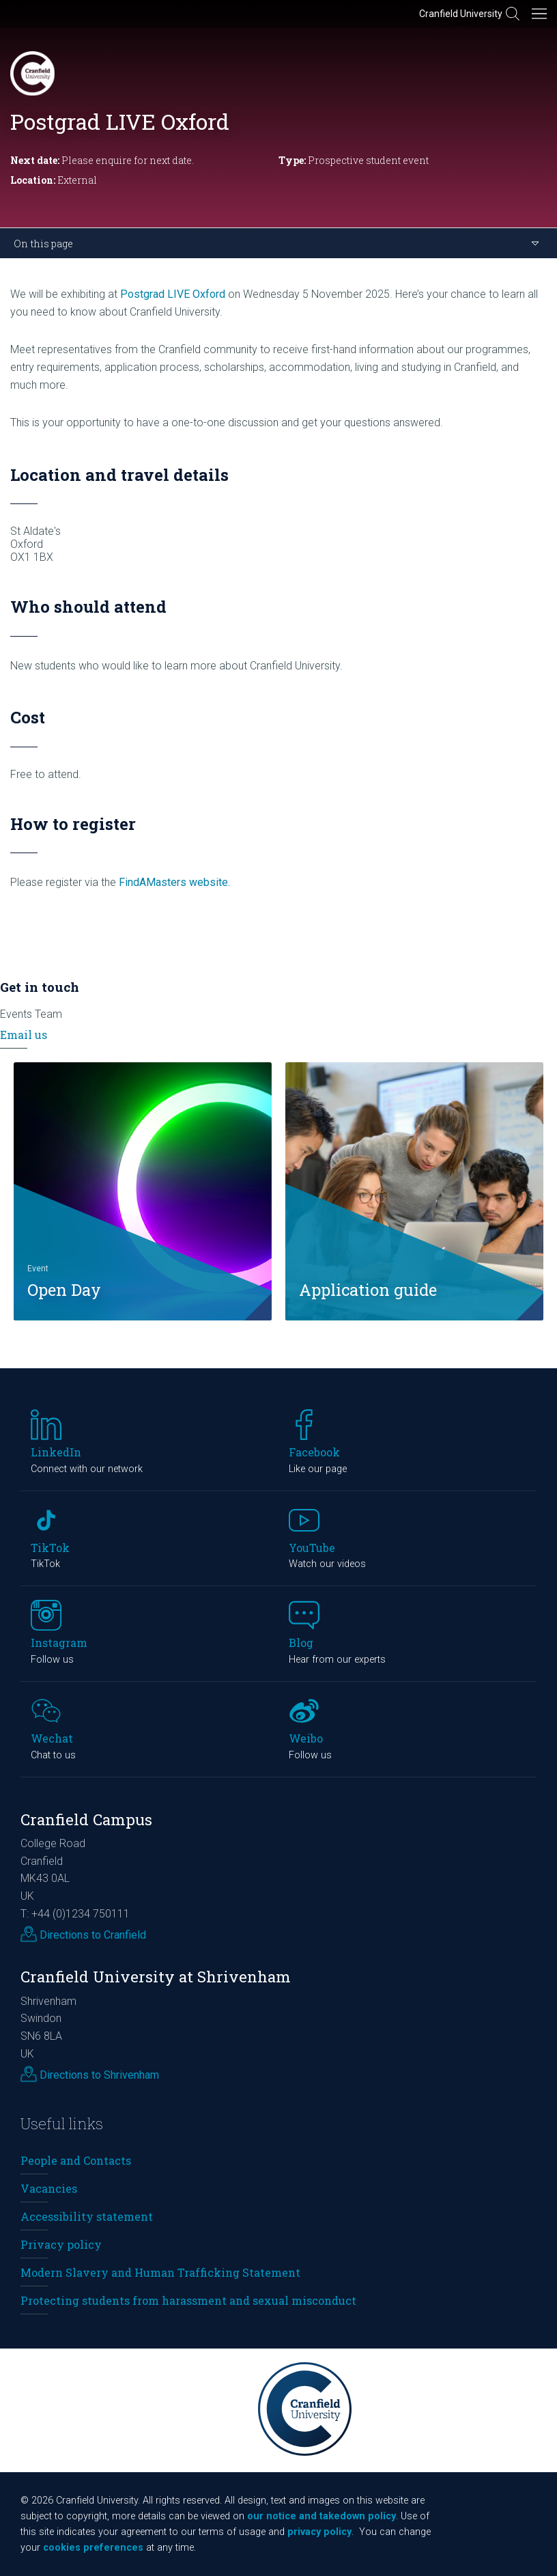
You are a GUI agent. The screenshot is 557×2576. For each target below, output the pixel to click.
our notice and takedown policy (321, 2516)
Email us (23, 1034)
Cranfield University (460, 13)
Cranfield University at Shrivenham (155, 1976)
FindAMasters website (173, 882)
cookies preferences (93, 2547)
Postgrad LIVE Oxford (172, 294)
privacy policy (319, 2532)
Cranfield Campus (86, 1819)
